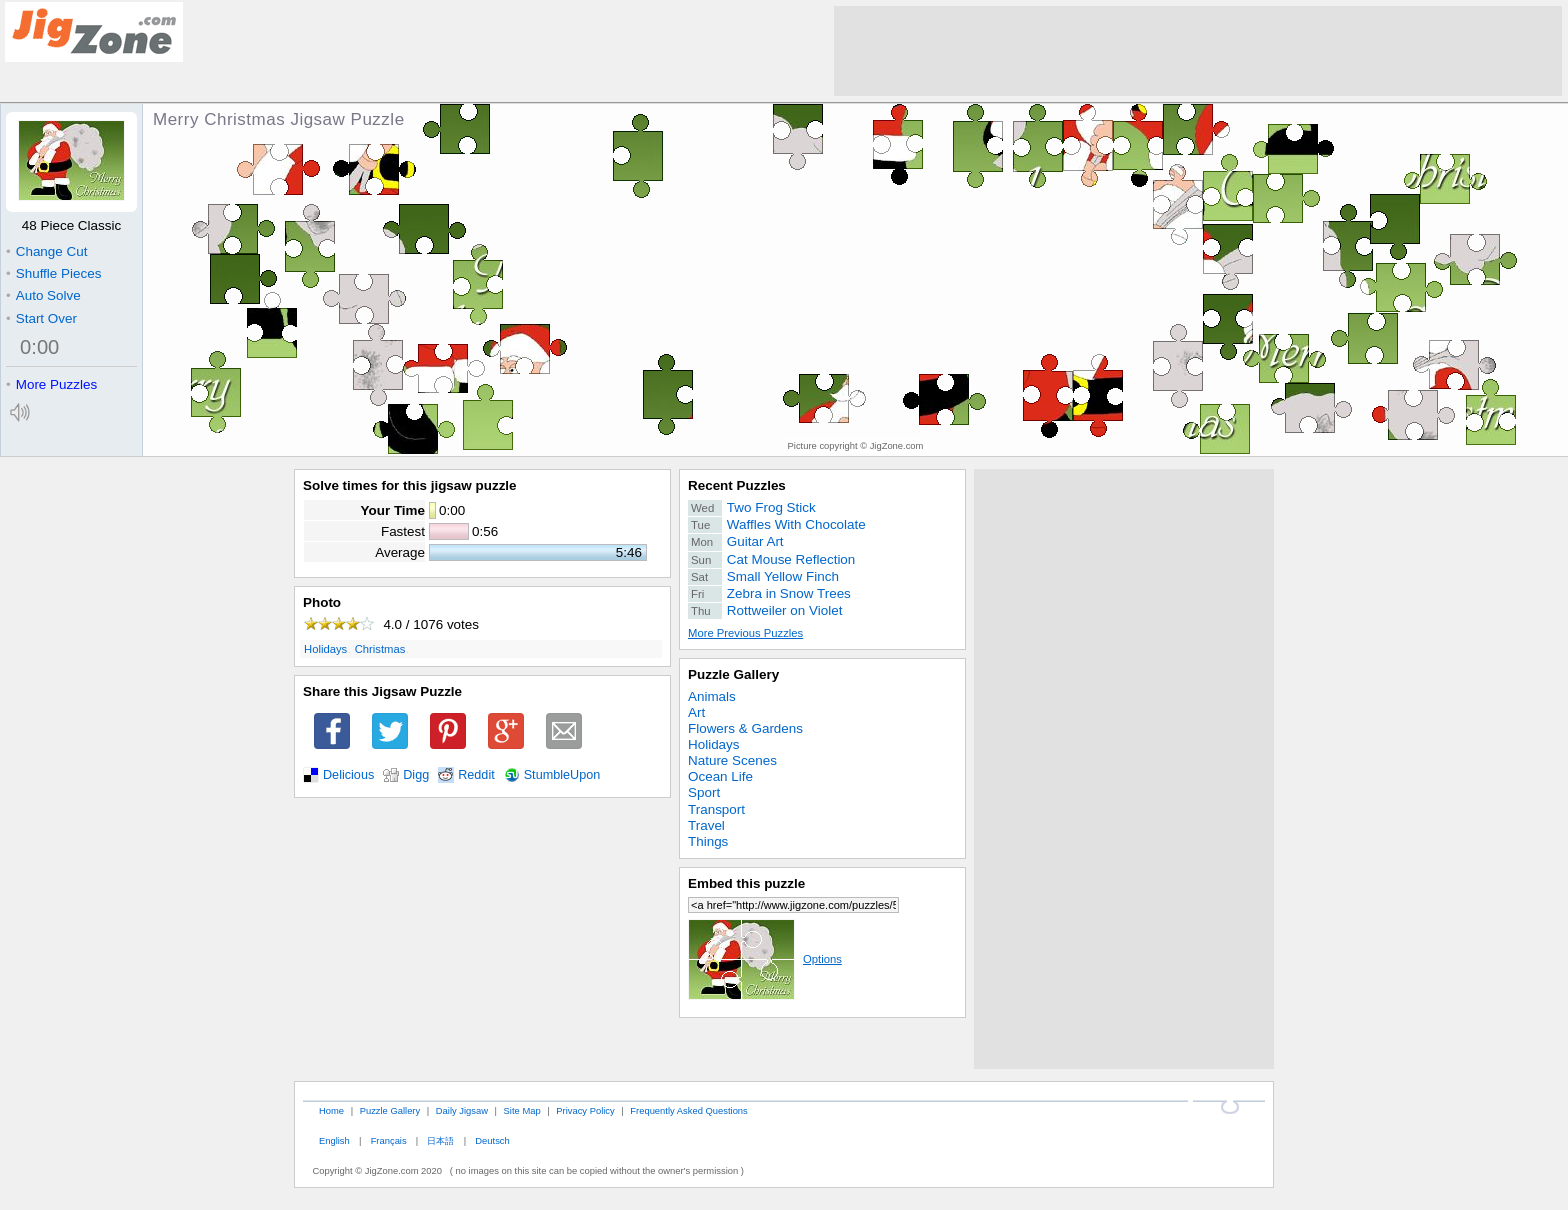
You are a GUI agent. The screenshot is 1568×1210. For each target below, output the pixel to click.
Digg (416, 775)
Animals (712, 696)
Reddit (476, 775)
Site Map (522, 1110)
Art (696, 712)
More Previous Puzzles (745, 633)
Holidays (325, 649)
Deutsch (492, 1140)
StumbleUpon (562, 775)
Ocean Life (720, 776)
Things (708, 841)
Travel (706, 825)
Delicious (348, 775)
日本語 (440, 1140)
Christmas (380, 649)
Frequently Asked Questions (688, 1110)
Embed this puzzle (746, 883)
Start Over (41, 318)
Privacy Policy (585, 1110)
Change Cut (46, 251)
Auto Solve (43, 295)
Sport (704, 792)
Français (389, 1140)
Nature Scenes (732, 760)
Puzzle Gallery (733, 674)
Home (331, 1110)
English (334, 1140)
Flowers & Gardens (745, 728)
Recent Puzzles (737, 485)
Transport (716, 809)
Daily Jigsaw (462, 1110)
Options (765, 959)
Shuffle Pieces (53, 273)
